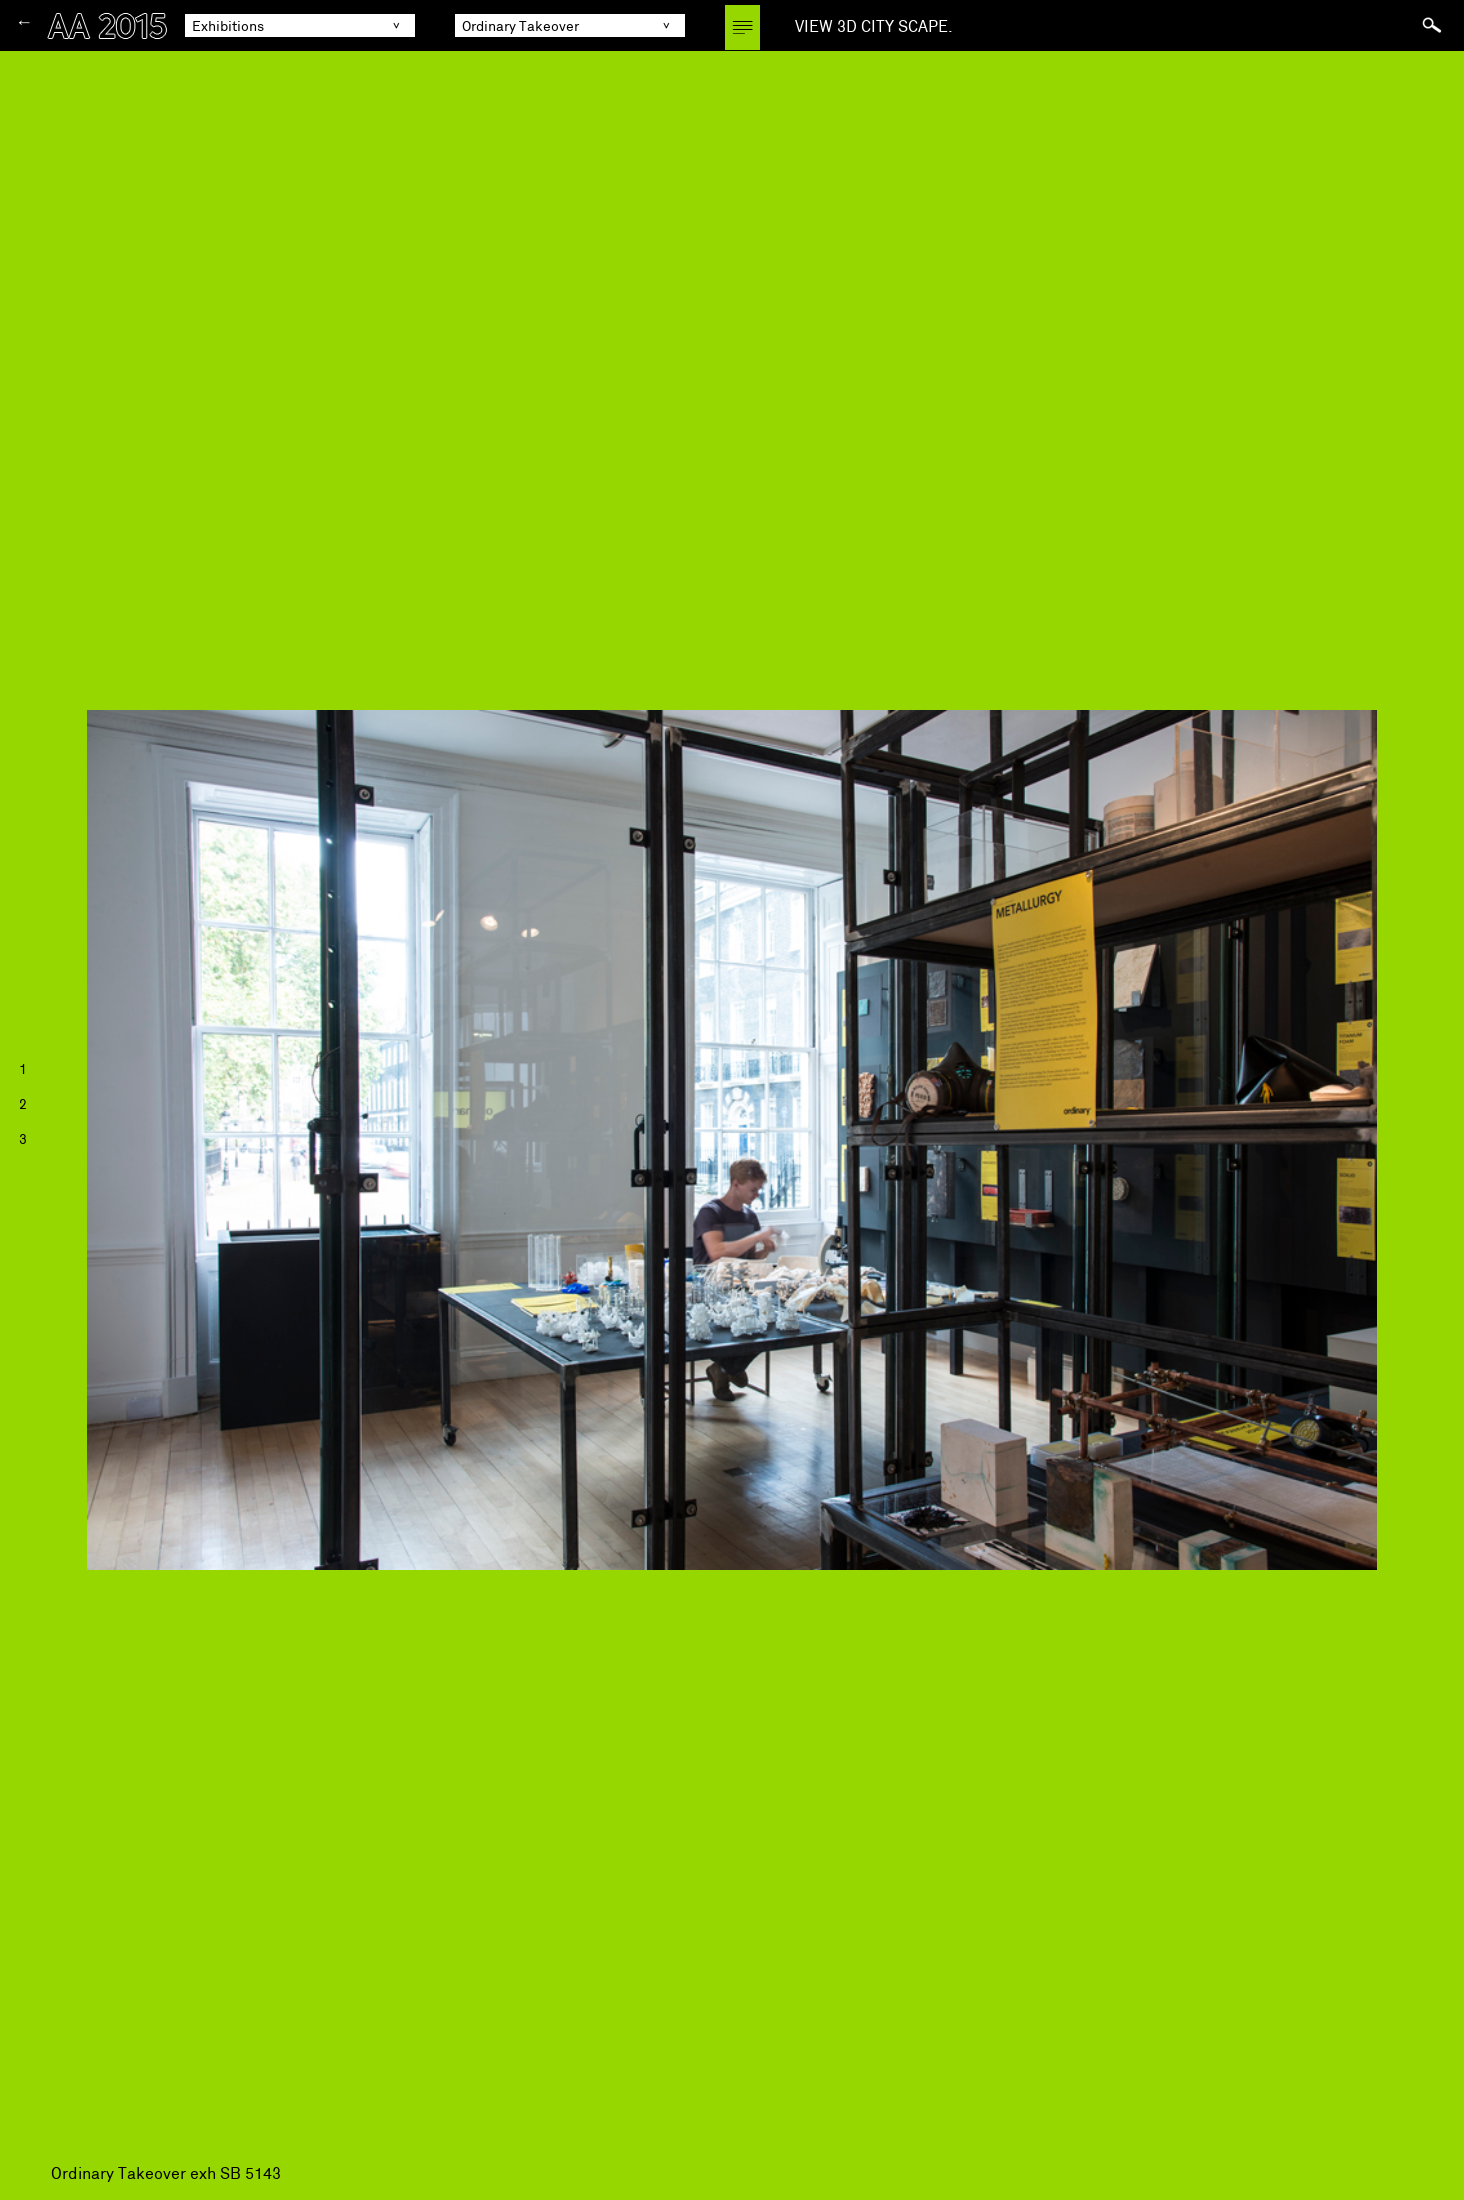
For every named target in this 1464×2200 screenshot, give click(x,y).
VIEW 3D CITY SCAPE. (874, 26)
